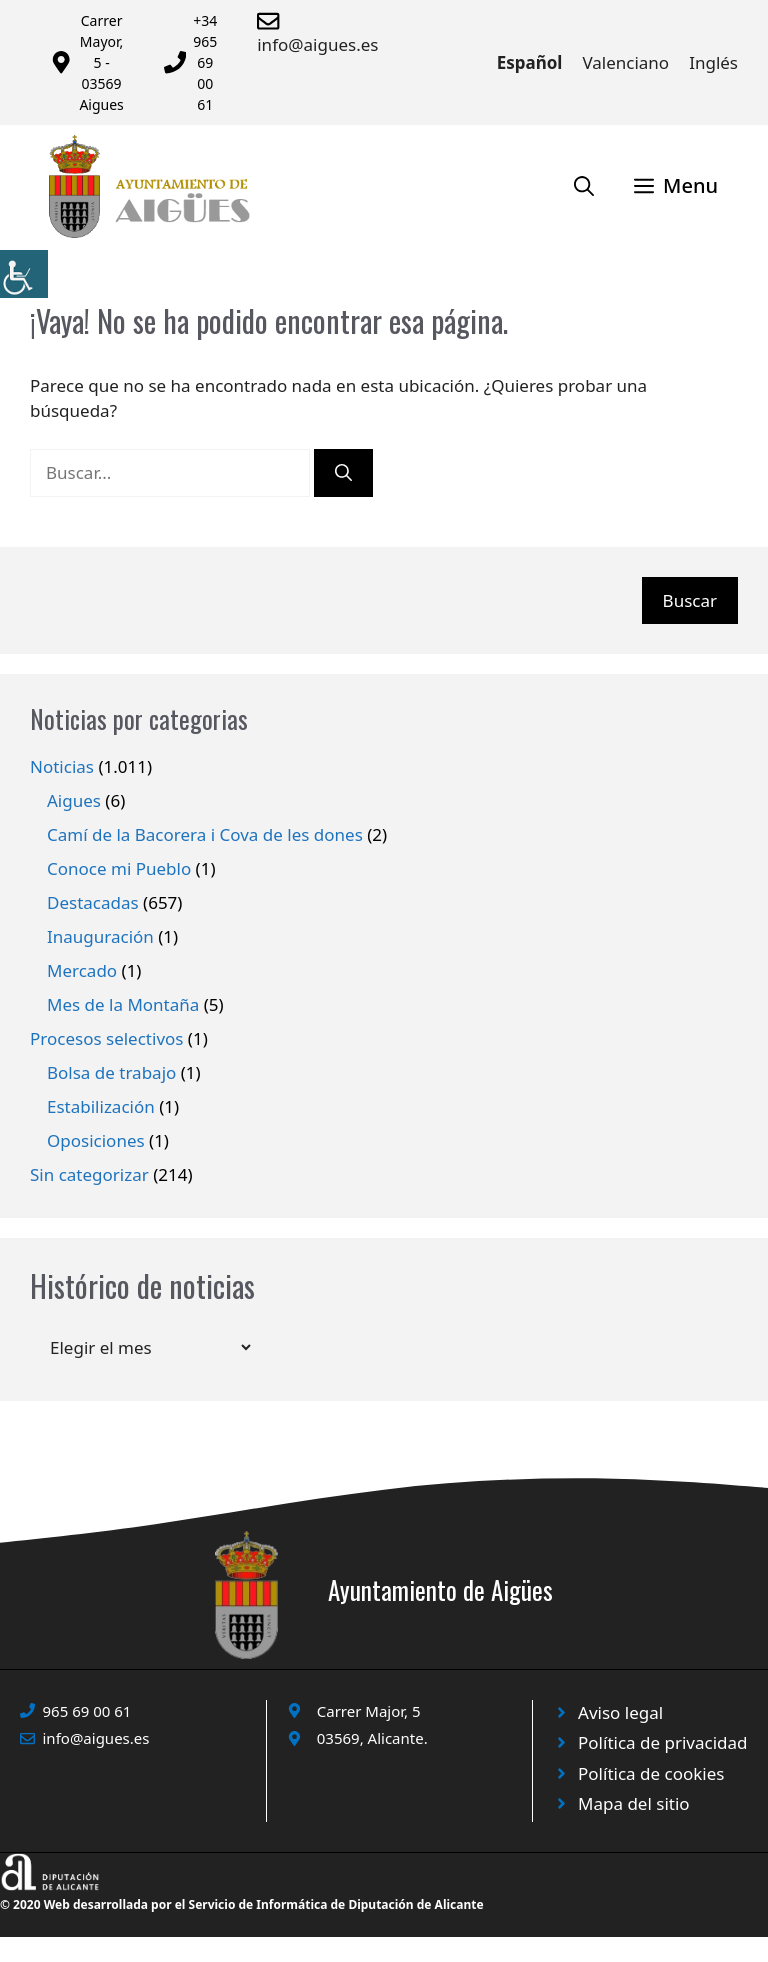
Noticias (62, 766)
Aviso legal (620, 1712)
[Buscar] (343, 473)
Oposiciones (96, 1140)
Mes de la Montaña (123, 1004)
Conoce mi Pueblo (119, 868)
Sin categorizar (89, 1174)
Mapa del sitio (634, 1803)
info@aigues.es (317, 44)
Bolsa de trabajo (111, 1072)
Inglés (713, 62)
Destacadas (93, 902)
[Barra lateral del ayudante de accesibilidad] (24, 274)
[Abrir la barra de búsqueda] (584, 186)
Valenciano (625, 62)
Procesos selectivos (106, 1038)
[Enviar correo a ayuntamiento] (271, 21)
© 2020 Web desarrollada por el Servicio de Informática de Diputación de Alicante (242, 1904)
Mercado (82, 970)
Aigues (74, 800)
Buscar (690, 600)
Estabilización (101, 1106)
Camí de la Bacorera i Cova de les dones (205, 834)
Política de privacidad (662, 1742)
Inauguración (100, 936)
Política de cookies (651, 1773)
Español (530, 62)
